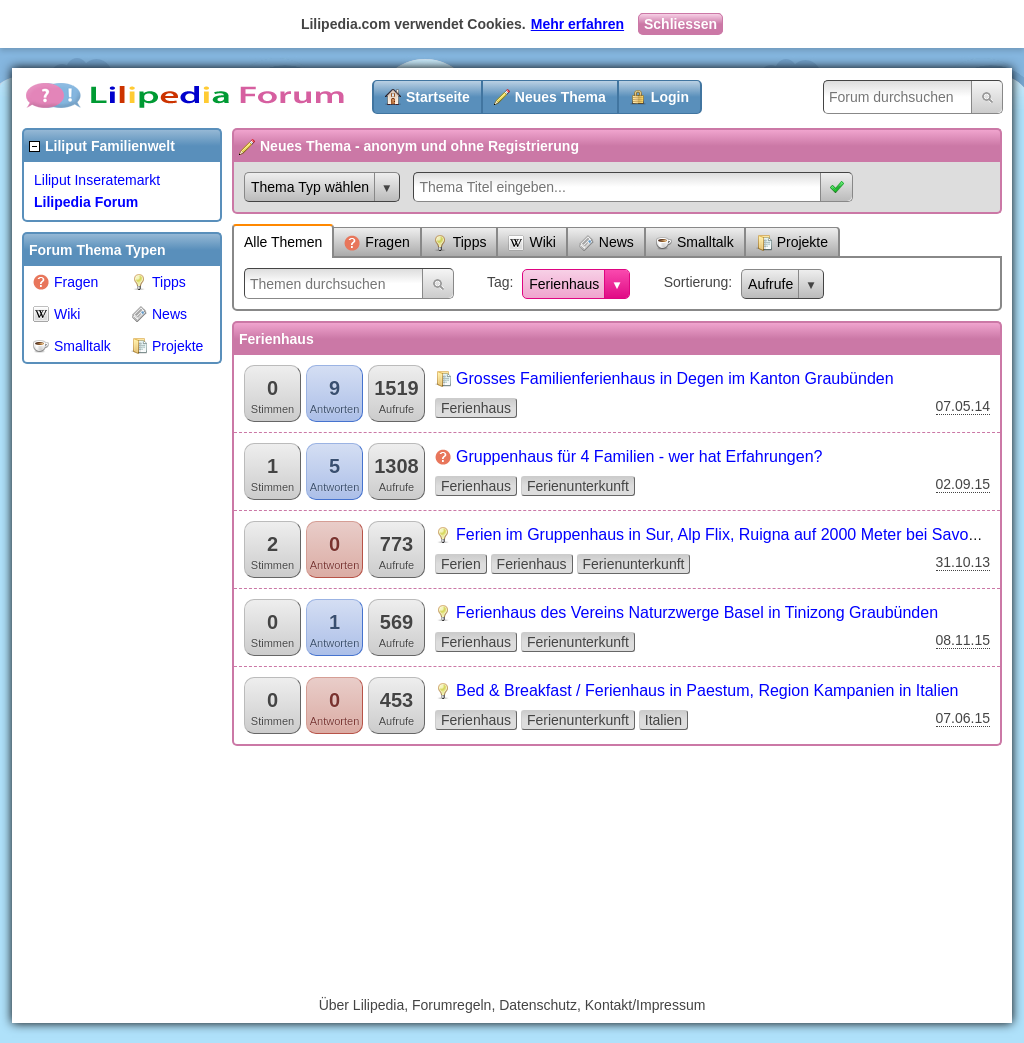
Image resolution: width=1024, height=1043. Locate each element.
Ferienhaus (564, 284)
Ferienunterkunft (578, 486)
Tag (498, 282)
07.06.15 (963, 718)
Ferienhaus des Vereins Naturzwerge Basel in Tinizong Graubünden (697, 612)
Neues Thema (560, 97)
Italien (663, 720)
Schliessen (680, 24)
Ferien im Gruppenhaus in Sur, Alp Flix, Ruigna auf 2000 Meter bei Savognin (727, 534)
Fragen (65, 282)
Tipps (158, 282)
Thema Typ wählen (310, 187)
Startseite (438, 97)
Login (670, 97)
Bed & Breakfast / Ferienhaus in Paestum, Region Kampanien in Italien (707, 690)
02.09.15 (963, 484)
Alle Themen (283, 242)
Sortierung (696, 282)
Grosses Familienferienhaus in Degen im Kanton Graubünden (675, 378)
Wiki (56, 314)
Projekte (167, 346)
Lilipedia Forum (86, 202)
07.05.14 (963, 406)
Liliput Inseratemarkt (97, 180)
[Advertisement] (102, 674)
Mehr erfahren (577, 24)
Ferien (461, 564)
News (159, 314)
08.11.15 (963, 640)
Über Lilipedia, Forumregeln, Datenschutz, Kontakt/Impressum (512, 1005)
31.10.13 (963, 562)
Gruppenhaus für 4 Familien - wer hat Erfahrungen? (639, 456)
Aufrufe (770, 284)
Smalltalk (72, 346)
